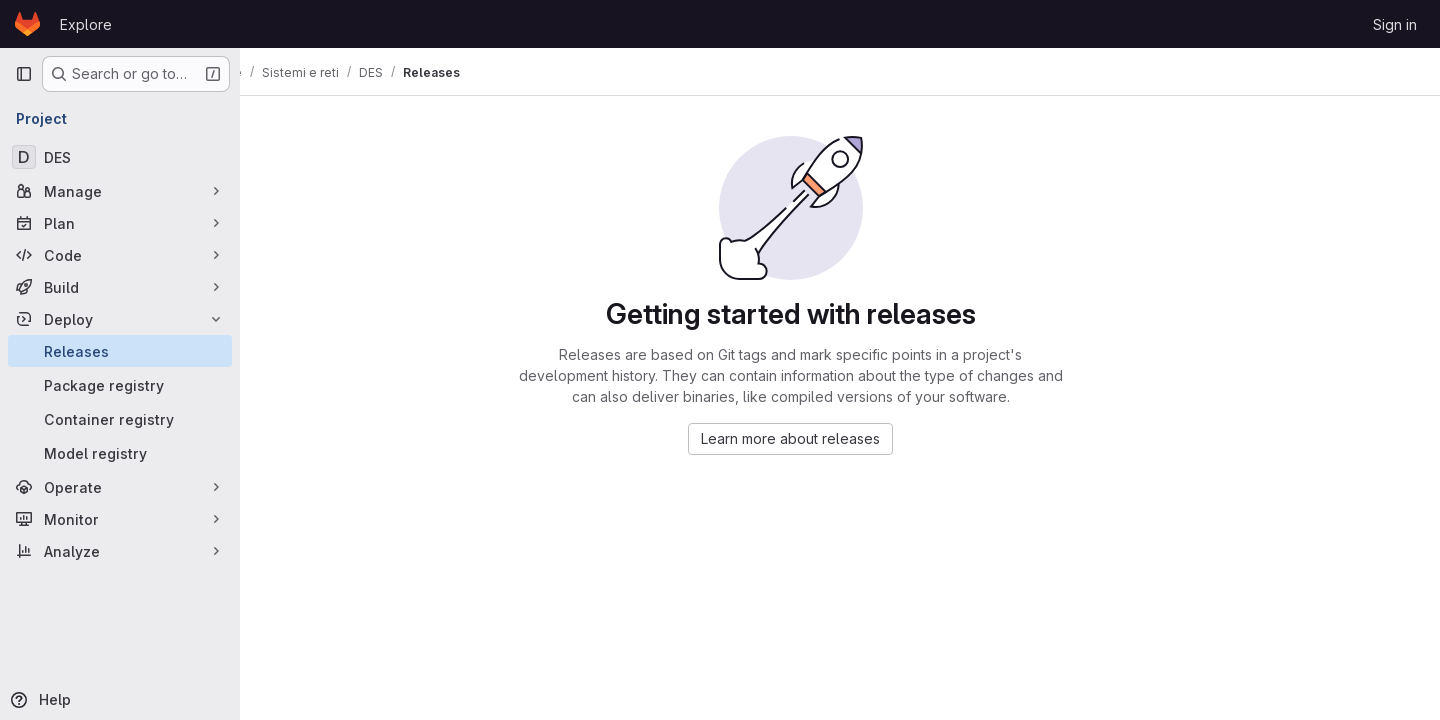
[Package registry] (120, 385)
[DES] (120, 157)
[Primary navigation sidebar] (24, 74)
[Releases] (120, 351)
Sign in (1395, 24)
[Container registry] (120, 419)
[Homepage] (27, 24)
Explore (86, 24)
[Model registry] (120, 453)
